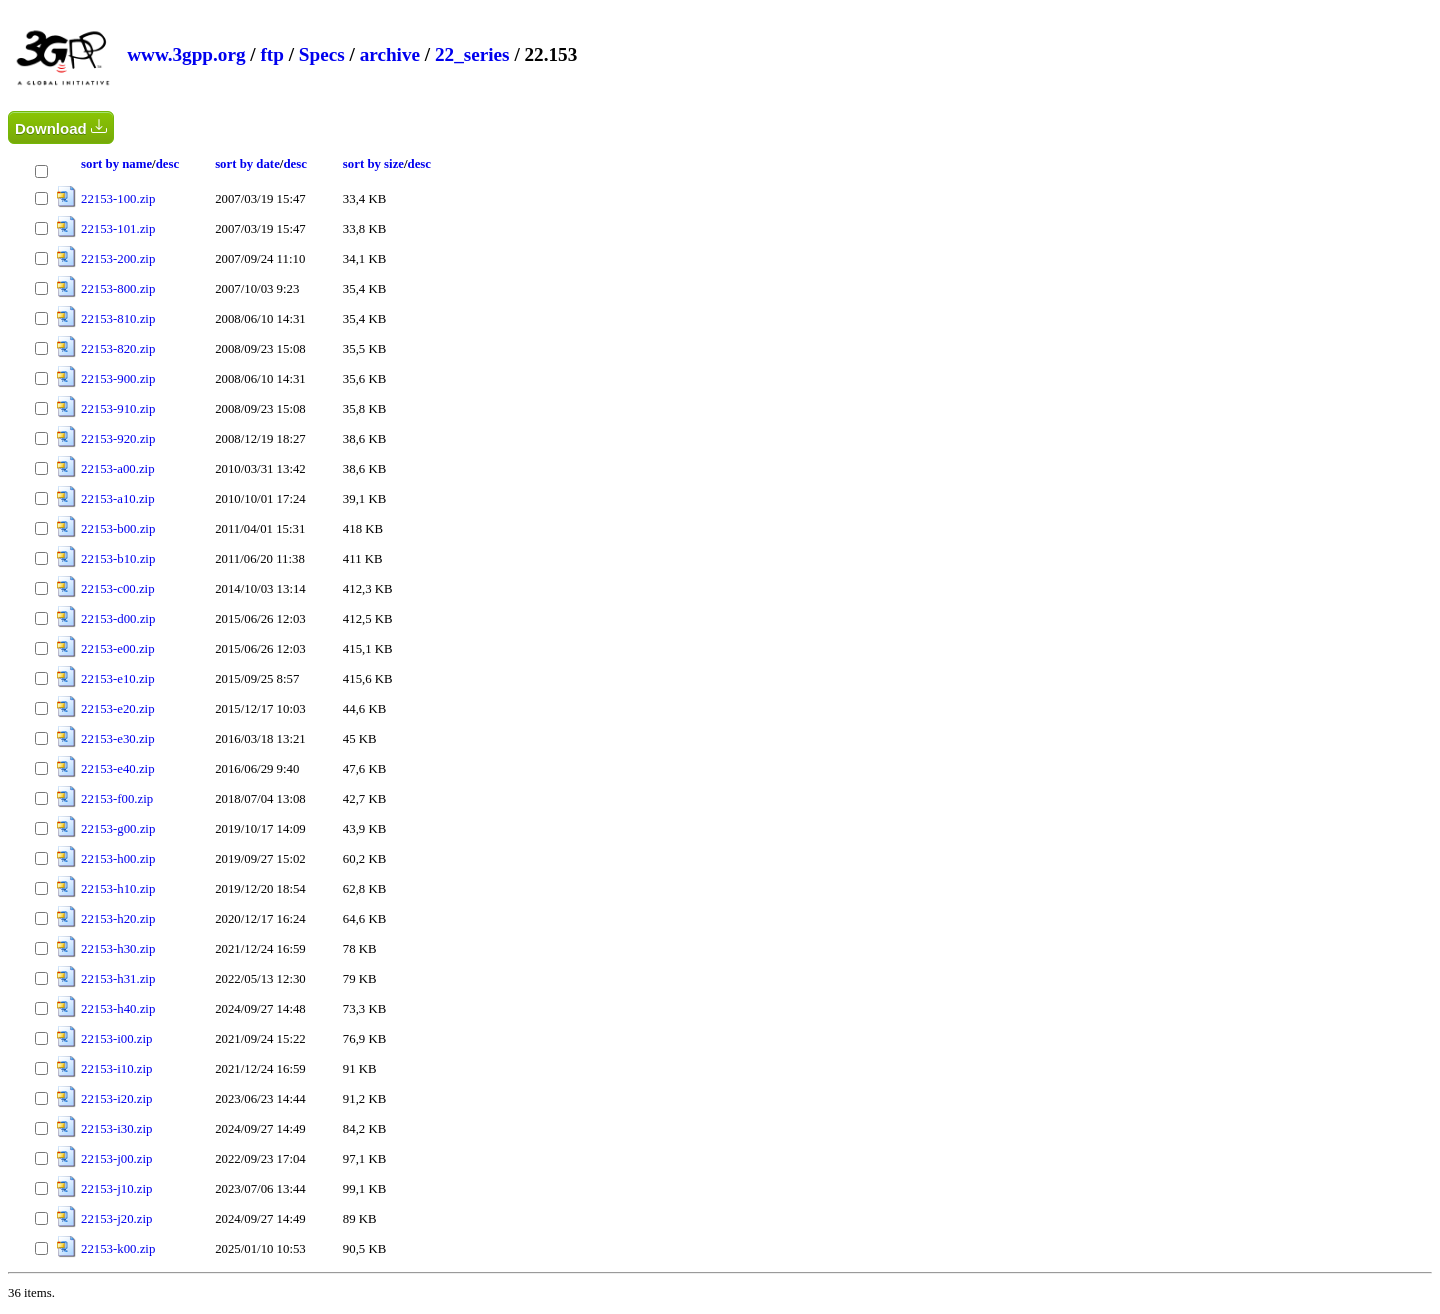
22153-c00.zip (118, 589)
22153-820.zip (118, 349)
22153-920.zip (118, 439)
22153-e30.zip (118, 739)
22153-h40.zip (118, 1009)
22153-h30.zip (118, 949)
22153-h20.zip (118, 919)
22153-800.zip (118, 289)
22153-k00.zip (118, 1249)
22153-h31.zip (118, 979)
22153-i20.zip (116, 1099)
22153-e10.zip (118, 679)
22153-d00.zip (118, 619)
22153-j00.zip (116, 1159)
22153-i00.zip (116, 1039)
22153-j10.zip (116, 1189)
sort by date (247, 164)
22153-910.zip (118, 409)
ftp (271, 54)
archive (390, 54)
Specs (322, 54)
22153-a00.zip (118, 469)
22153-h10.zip (118, 889)
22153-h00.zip (118, 859)
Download (61, 127)
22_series (472, 54)
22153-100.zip (118, 199)
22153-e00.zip (118, 649)
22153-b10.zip (118, 559)
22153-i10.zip (116, 1069)
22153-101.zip (118, 229)
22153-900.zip (118, 379)
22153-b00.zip (118, 529)
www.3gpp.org (186, 54)
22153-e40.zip (118, 769)
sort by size (373, 164)
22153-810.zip (118, 319)
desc (167, 164)
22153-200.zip (118, 259)
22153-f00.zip (117, 799)
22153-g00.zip (118, 829)
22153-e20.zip (118, 709)
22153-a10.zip (118, 499)
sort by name (116, 164)
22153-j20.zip (116, 1219)
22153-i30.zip (116, 1129)
